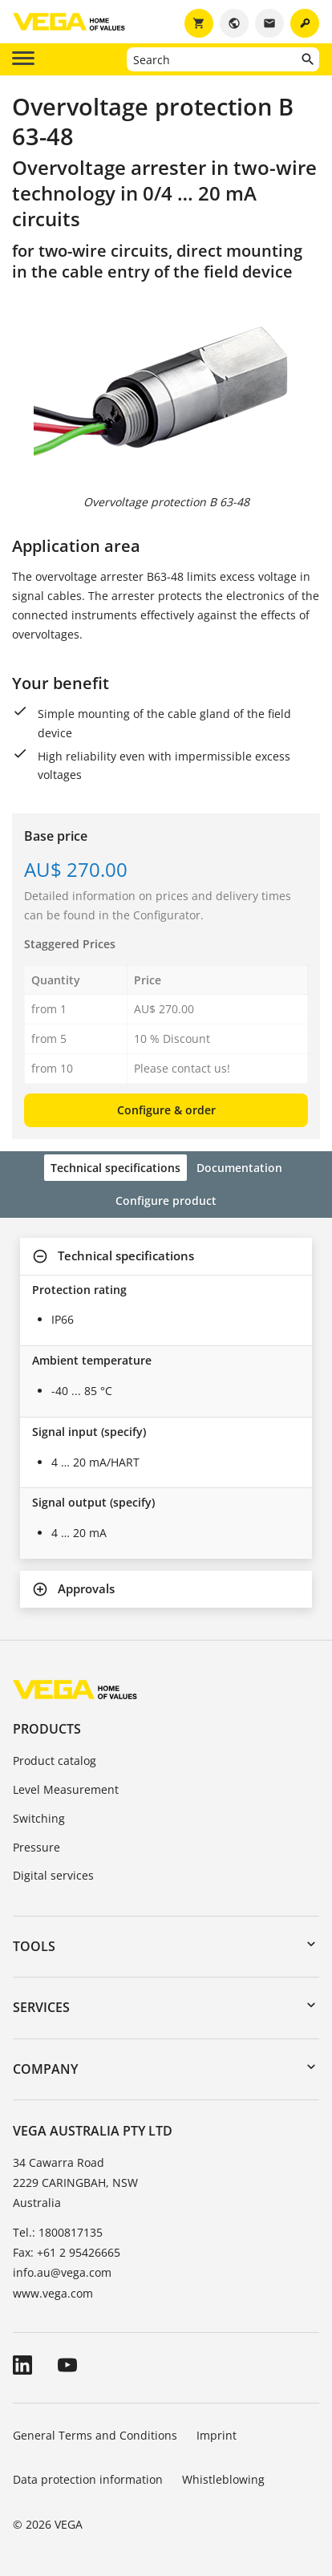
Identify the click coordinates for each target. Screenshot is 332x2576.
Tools (34, 1946)
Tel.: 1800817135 (58, 2232)
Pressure (36, 1847)
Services (41, 2007)
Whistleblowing (223, 2479)
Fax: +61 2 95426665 (66, 2252)
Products (47, 1729)
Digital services (53, 1875)
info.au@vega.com (62, 2272)
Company (45, 2069)
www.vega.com (53, 2293)
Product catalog (54, 1760)
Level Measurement (66, 1789)
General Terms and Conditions (95, 2435)
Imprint (216, 2435)
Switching (39, 1818)
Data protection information (88, 2479)
